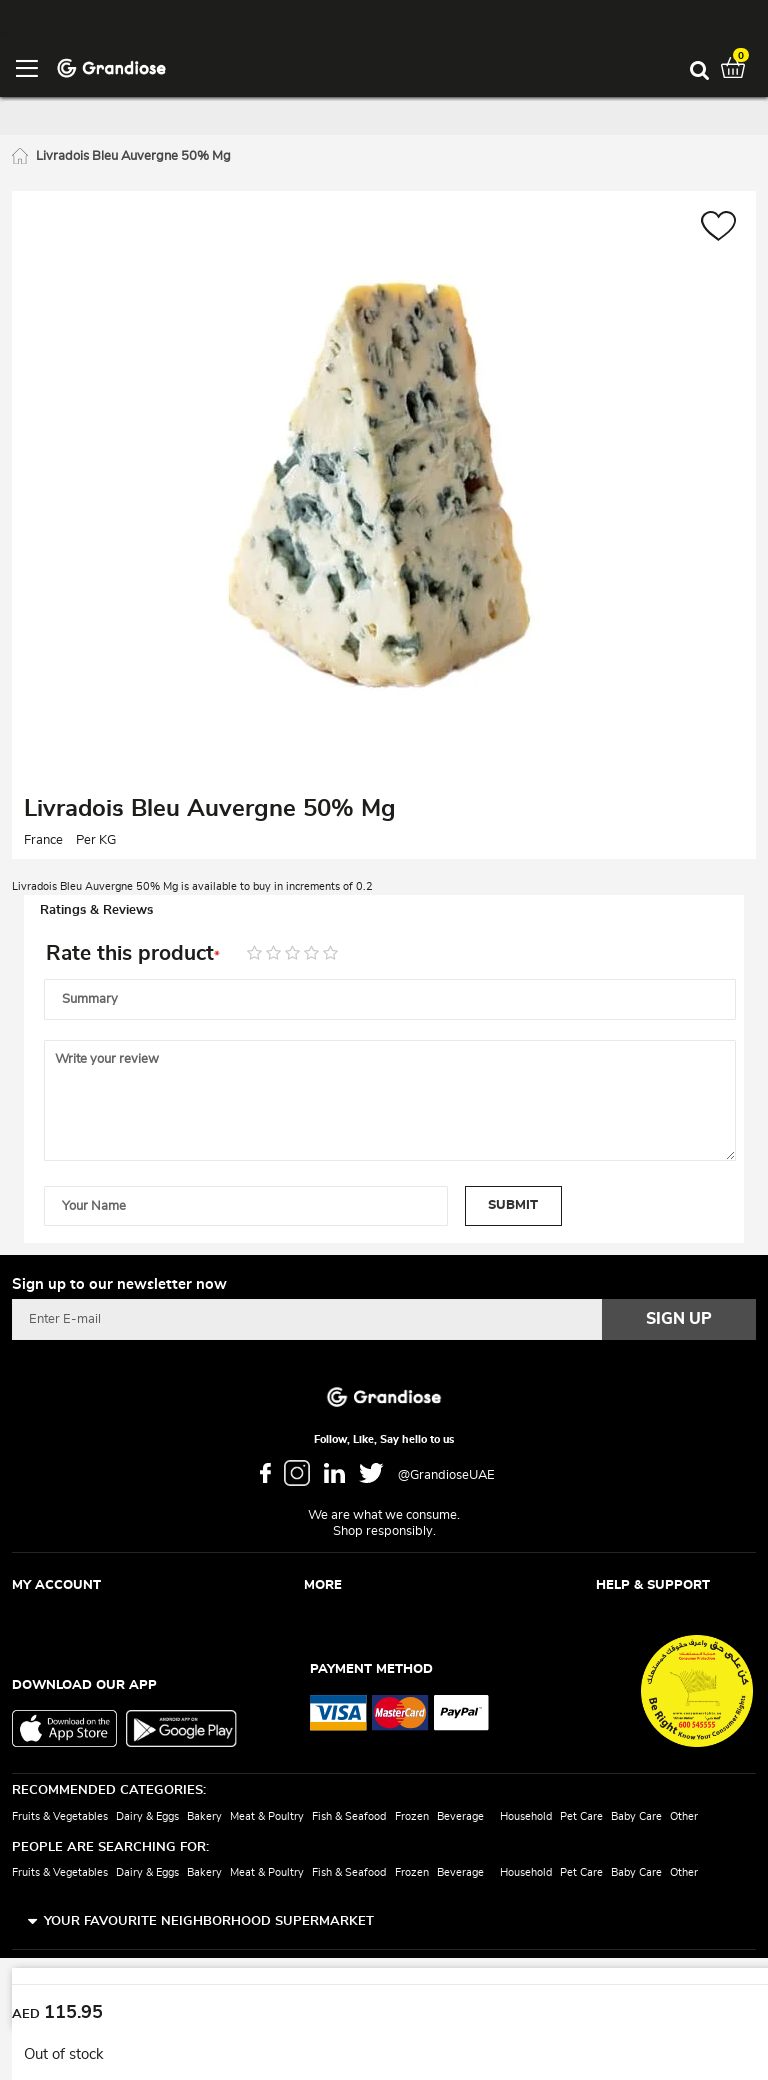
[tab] (384, 911)
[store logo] (111, 66)
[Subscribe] (679, 1319)
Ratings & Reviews (96, 910)
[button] (718, 228)
